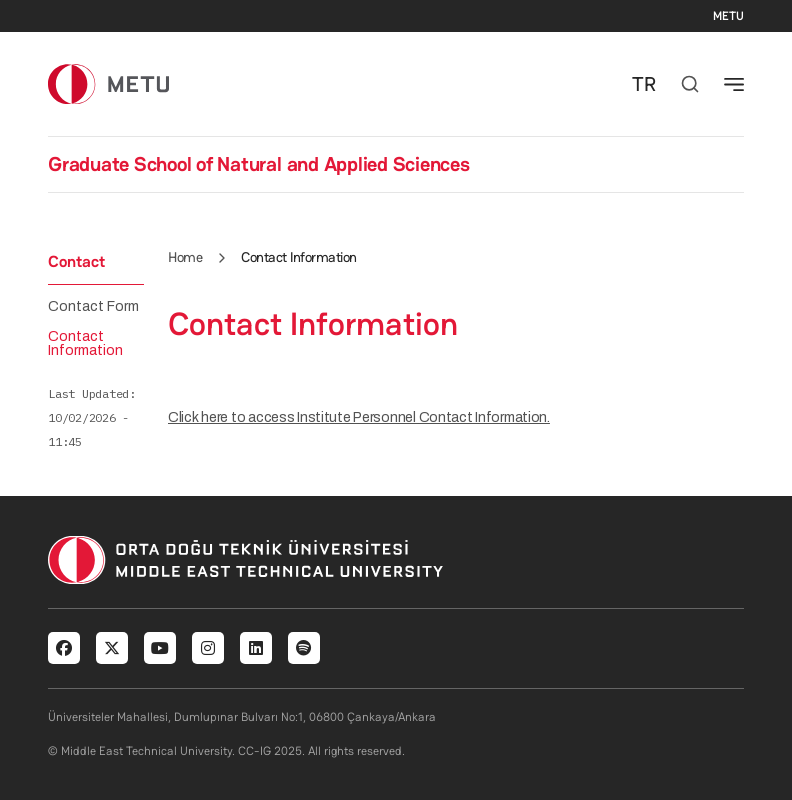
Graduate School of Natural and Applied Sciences (259, 164)
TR (644, 84)
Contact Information (85, 344)
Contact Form (93, 307)
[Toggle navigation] (734, 84)
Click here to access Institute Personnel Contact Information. (359, 417)
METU (728, 16)
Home (185, 257)
